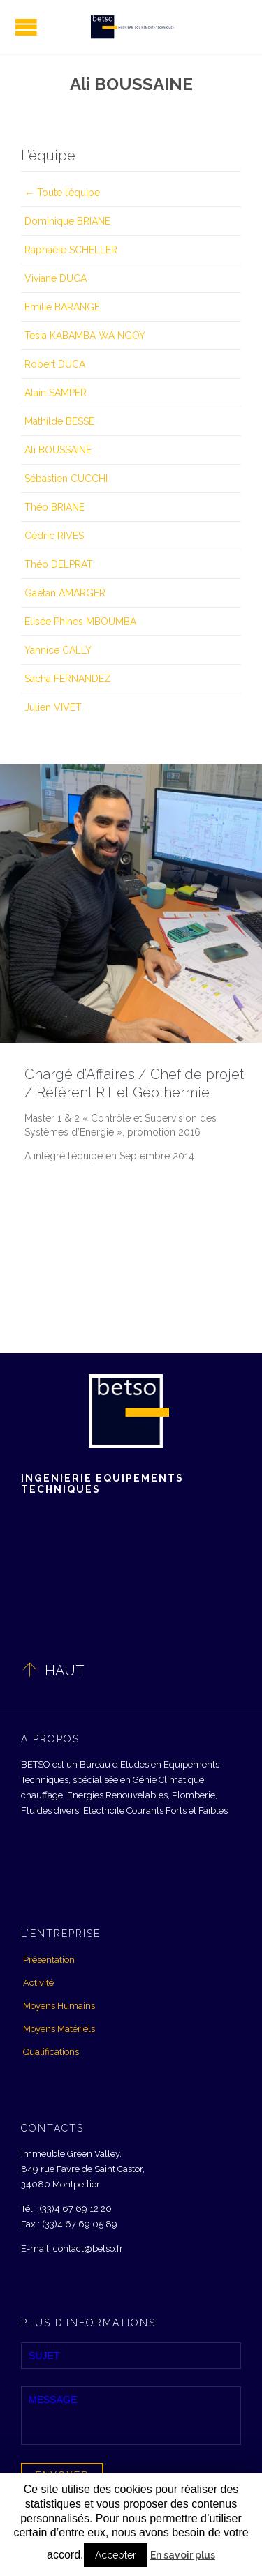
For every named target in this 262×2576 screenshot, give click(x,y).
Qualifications (51, 2052)
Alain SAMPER (55, 392)
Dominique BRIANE (67, 221)
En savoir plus (182, 2555)
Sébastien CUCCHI (66, 478)
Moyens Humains (59, 2006)
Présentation (49, 1959)
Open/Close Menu (26, 27)
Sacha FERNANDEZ (67, 678)
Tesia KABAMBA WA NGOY (84, 335)
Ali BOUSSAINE (58, 449)
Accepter (115, 2555)
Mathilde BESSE (59, 421)
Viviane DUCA (55, 278)
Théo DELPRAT (58, 564)
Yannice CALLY (58, 650)
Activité (38, 1983)
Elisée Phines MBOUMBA (80, 621)
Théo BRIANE (54, 507)
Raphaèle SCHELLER (70, 249)
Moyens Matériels (59, 2029)
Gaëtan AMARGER (64, 592)
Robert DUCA (54, 364)
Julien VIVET (53, 707)
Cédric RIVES (54, 535)
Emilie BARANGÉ (62, 306)
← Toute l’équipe (62, 192)
